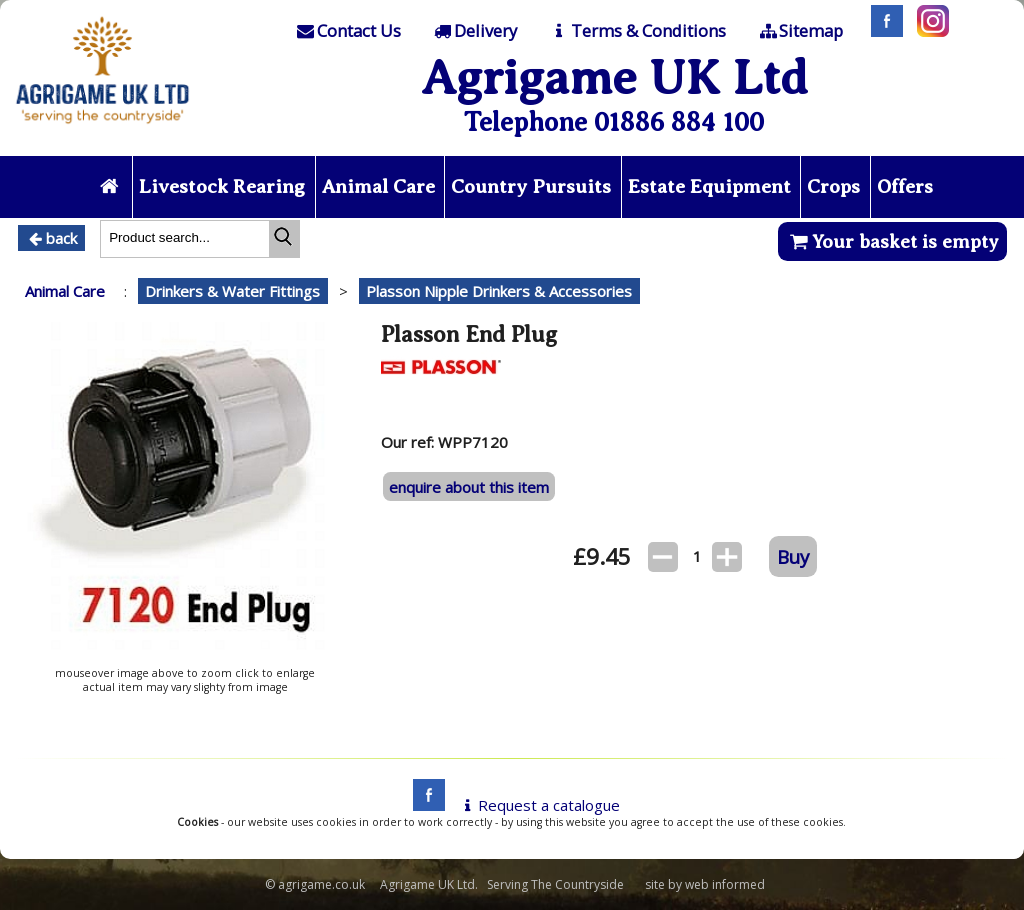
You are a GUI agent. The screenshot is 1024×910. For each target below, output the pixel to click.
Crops (833, 186)
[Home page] (103, 129)
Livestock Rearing (222, 186)
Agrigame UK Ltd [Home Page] (614, 77)
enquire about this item (469, 487)
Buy (793, 556)
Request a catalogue (538, 805)
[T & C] (636, 31)
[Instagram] (928, 31)
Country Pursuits (531, 186)
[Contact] (347, 31)
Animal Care (378, 186)
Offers (905, 186)
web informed (725, 884)
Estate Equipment (709, 186)
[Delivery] (474, 31)
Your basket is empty (892, 241)
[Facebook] (882, 31)
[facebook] (424, 805)
